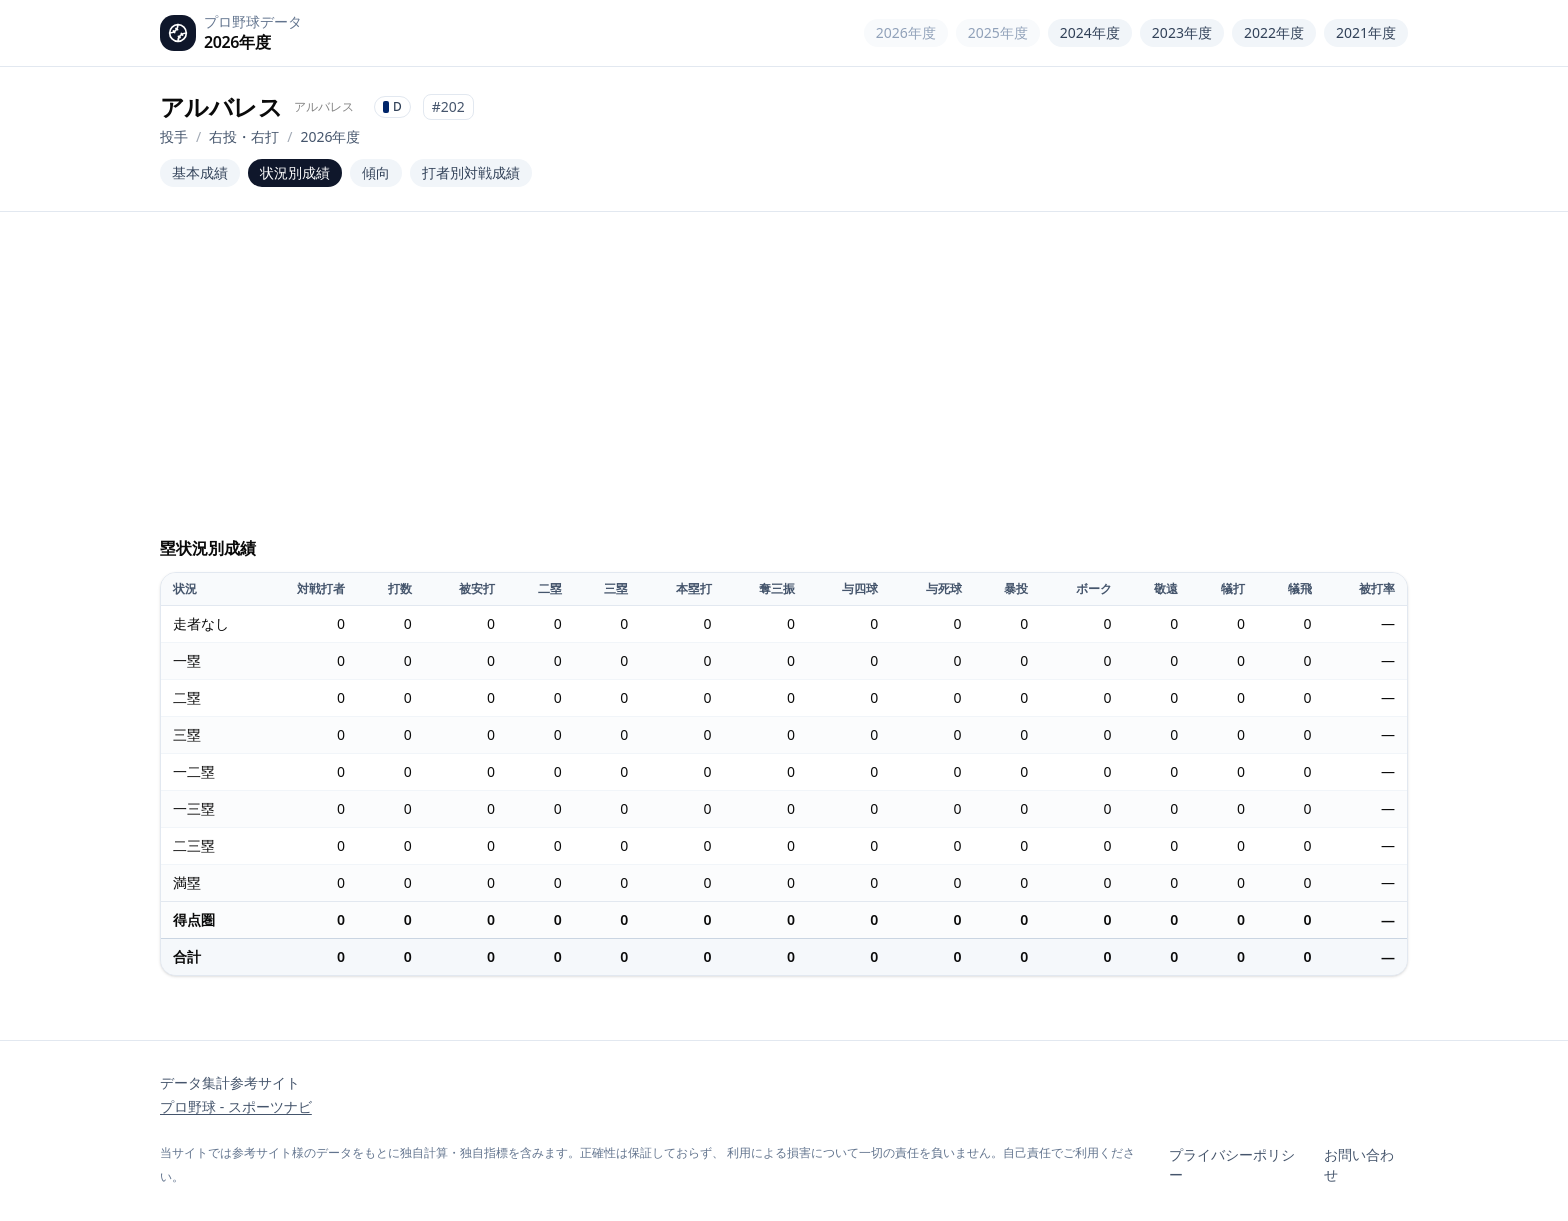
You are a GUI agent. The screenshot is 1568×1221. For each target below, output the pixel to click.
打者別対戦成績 (471, 172)
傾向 (376, 172)
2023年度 (1182, 32)
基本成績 (200, 172)
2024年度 (1090, 32)
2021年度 (1366, 32)
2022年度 (1274, 32)
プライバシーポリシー (1232, 1164)
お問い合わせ (1359, 1164)
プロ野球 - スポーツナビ (236, 1106)
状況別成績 (295, 172)
